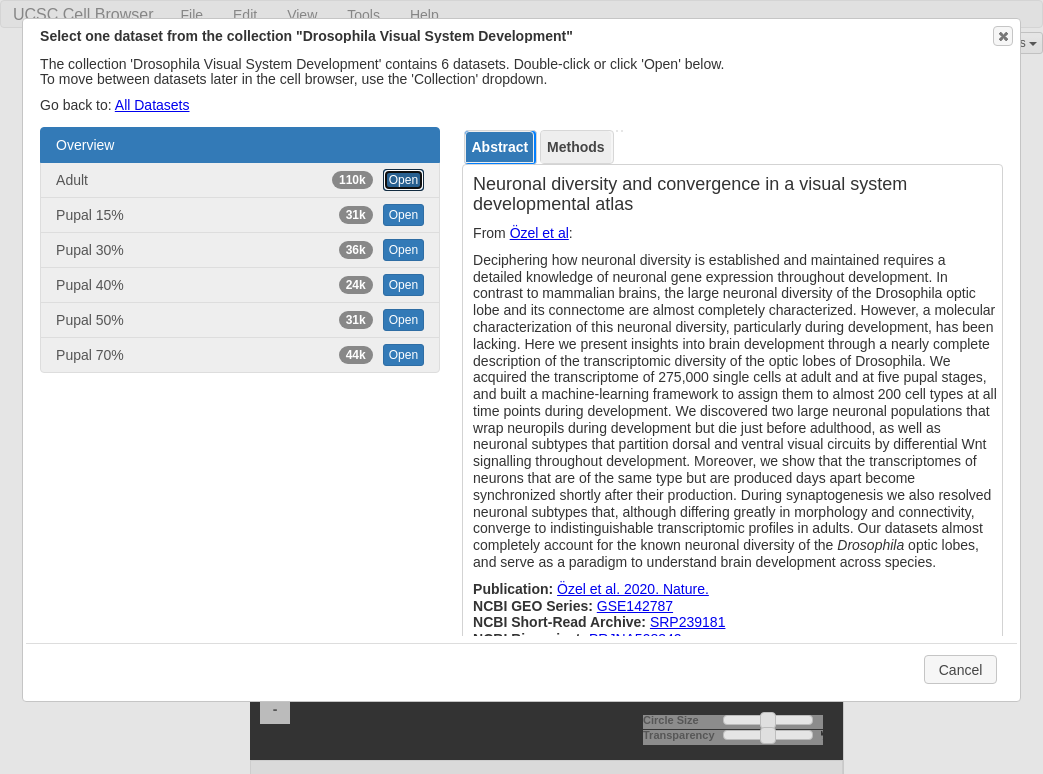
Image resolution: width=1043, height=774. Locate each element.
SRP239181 (688, 622)
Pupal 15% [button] (240, 215)
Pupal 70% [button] (240, 355)
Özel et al (539, 233)
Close (1002, 36)
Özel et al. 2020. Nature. (633, 589)
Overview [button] (85, 145)
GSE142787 (635, 606)
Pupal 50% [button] (240, 320)
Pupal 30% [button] (240, 250)
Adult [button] (240, 180)
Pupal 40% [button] (240, 285)
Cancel (961, 670)
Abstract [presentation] (499, 147)
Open (403, 180)
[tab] (500, 147)
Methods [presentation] (576, 147)
